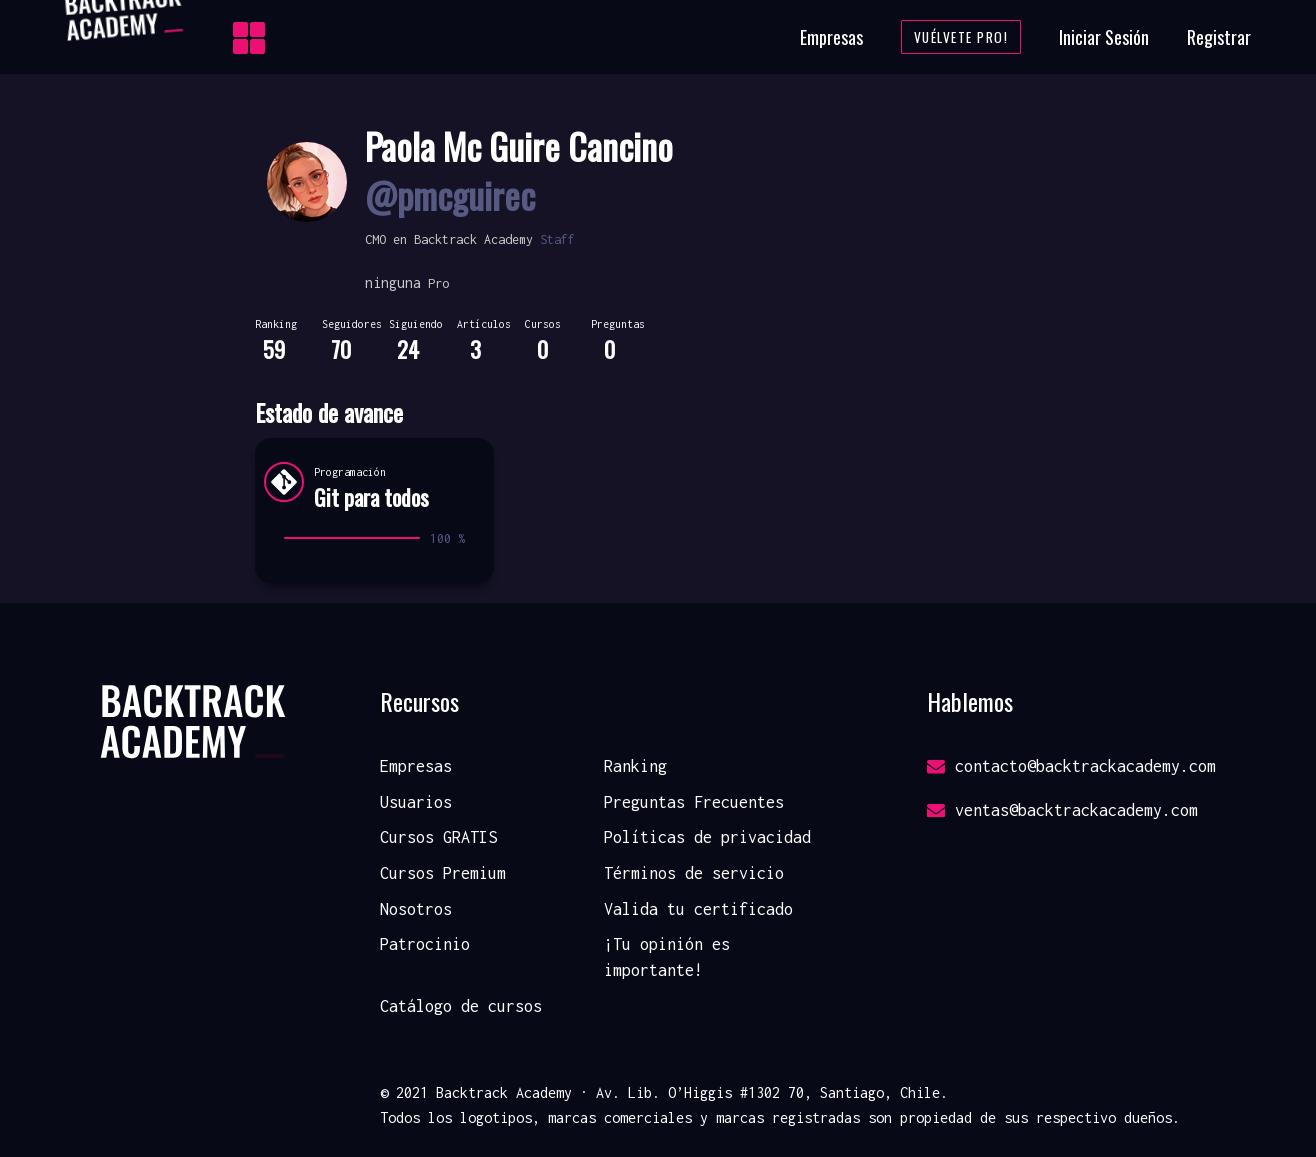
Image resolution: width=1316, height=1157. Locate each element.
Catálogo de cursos (461, 1006)
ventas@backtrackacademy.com (1062, 810)
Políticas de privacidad (707, 837)
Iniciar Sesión (1104, 37)
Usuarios (416, 802)
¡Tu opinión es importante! (667, 957)
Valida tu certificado (698, 909)
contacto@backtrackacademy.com (1071, 766)
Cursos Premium (443, 873)
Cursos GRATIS (438, 837)
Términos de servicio (694, 873)
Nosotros (416, 909)
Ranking (635, 766)
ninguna (393, 282)
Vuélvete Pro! (961, 37)
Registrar (1219, 37)
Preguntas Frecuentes (694, 802)
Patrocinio (425, 944)
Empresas (831, 37)
